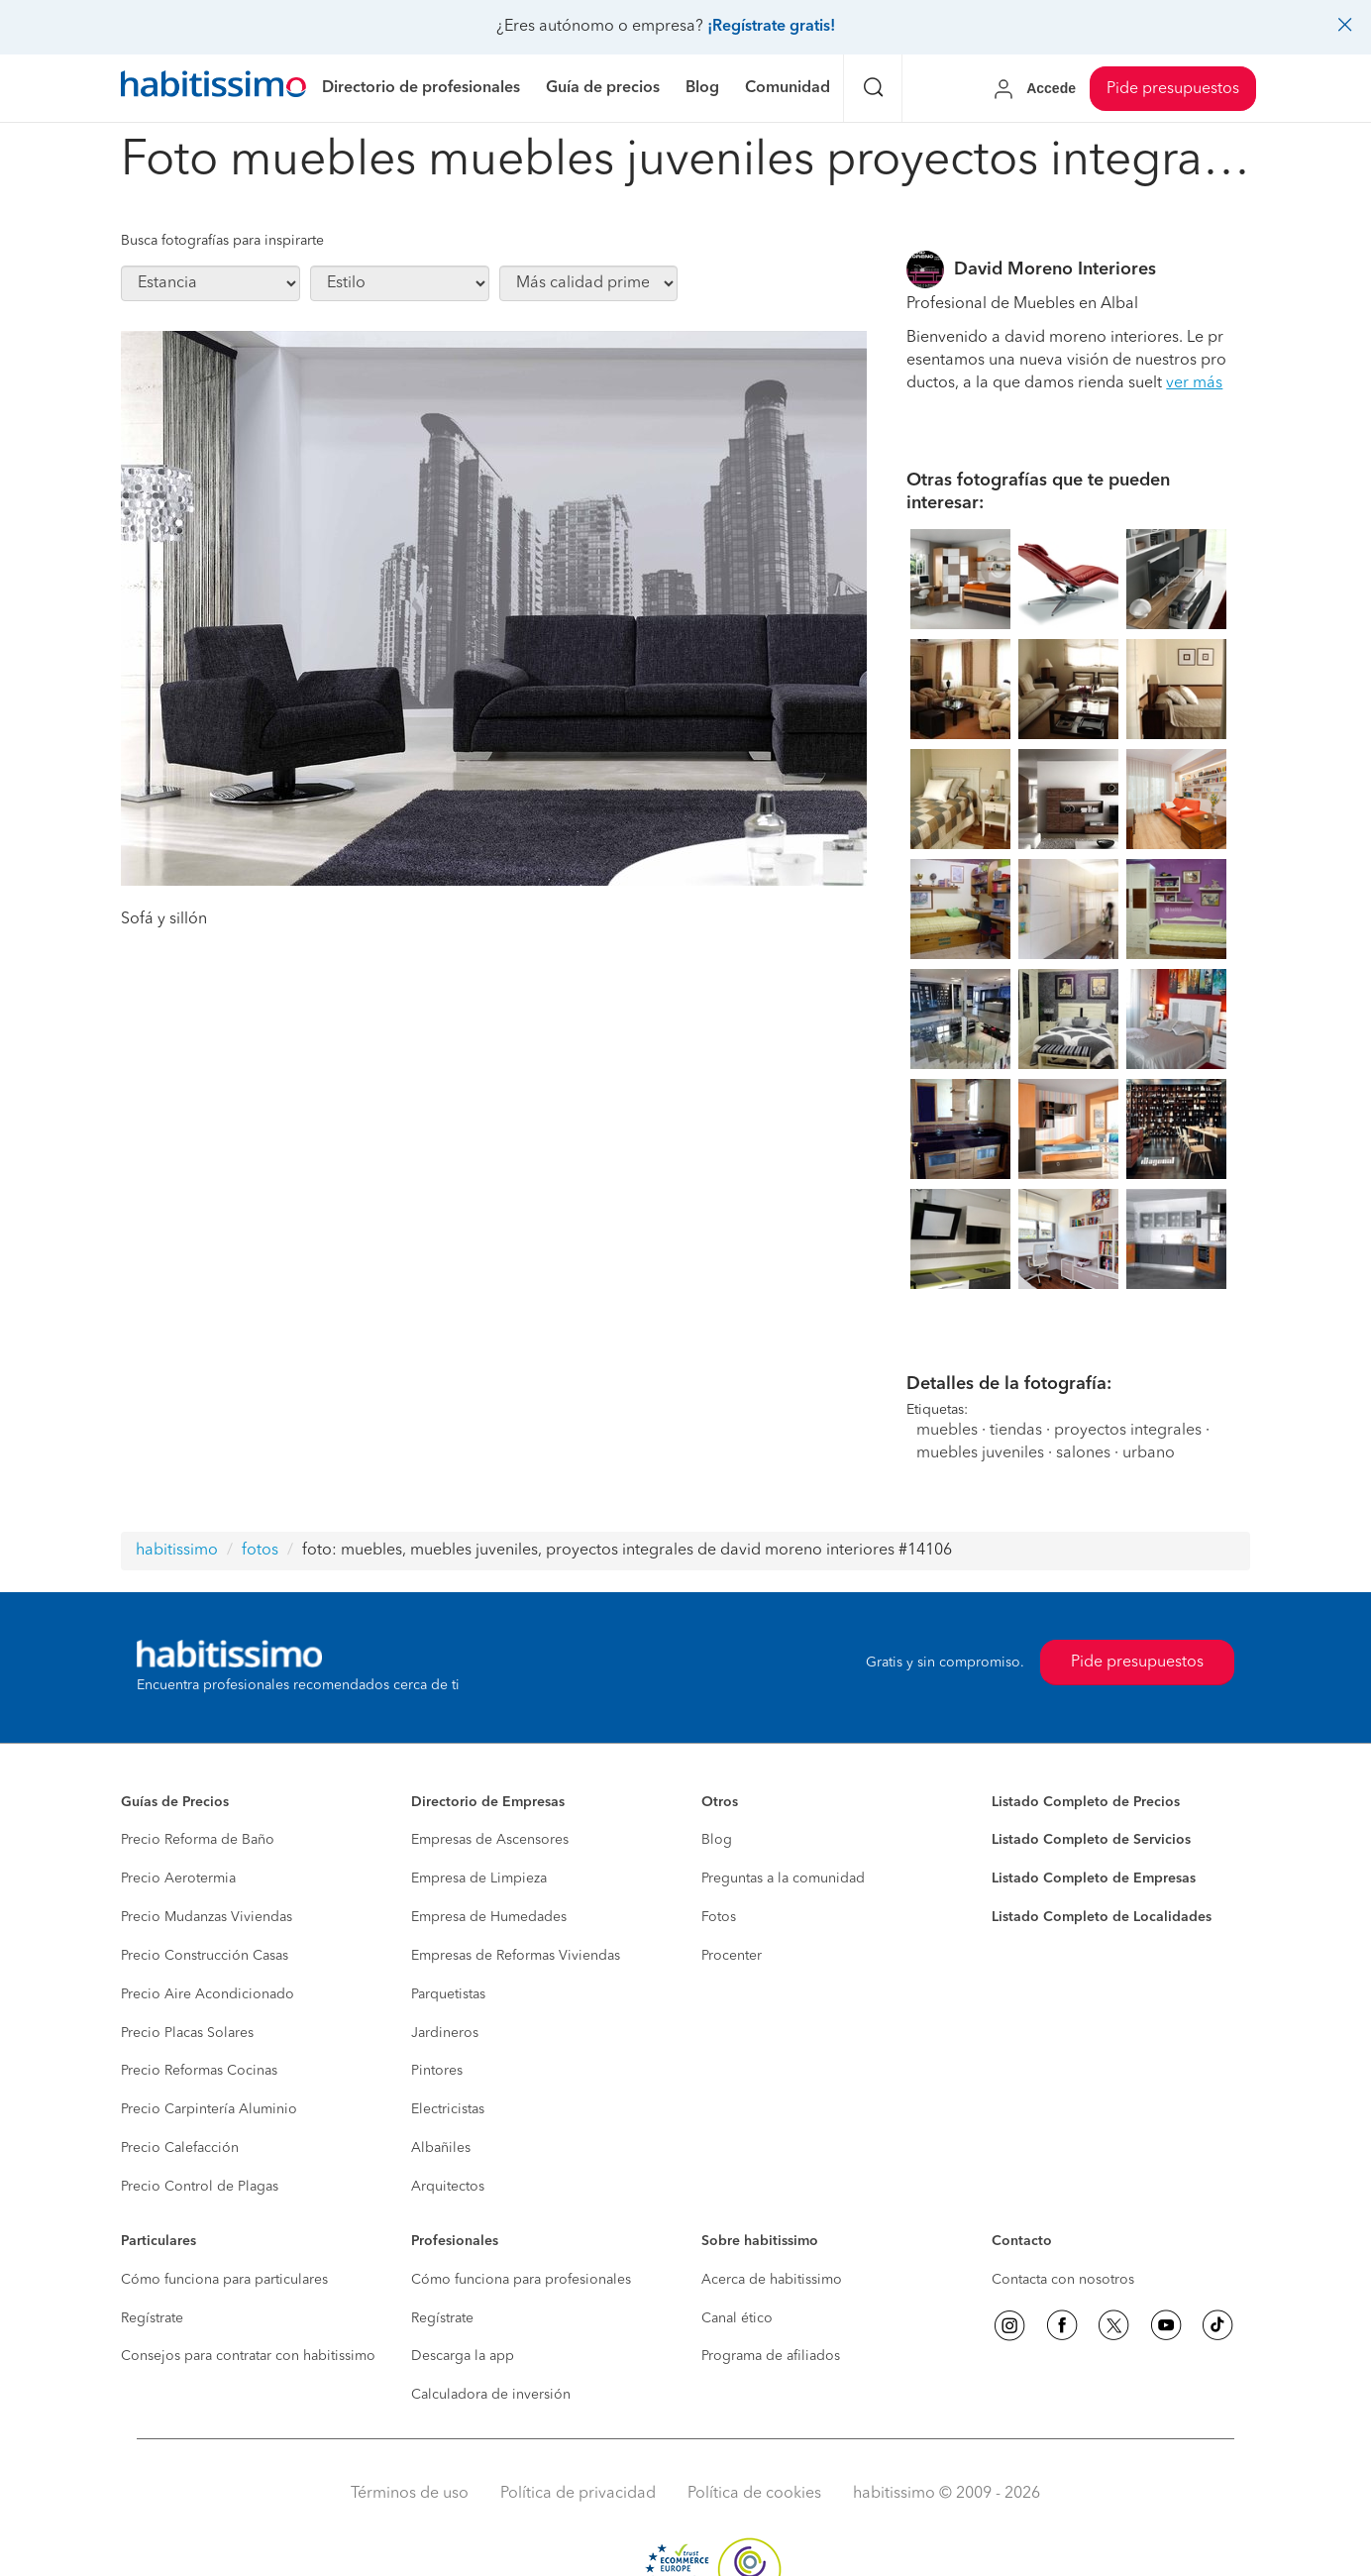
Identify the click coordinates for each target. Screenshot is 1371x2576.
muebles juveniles (980, 1453)
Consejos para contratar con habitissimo (248, 2356)
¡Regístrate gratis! (771, 27)
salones (1083, 1453)
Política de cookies (754, 2494)
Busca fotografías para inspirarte (222, 241)
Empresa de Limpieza (479, 1878)
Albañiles (441, 2148)
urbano (1148, 1453)
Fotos (718, 1917)
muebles (947, 1431)
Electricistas (447, 2109)
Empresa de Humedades (489, 1917)
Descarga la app (462, 2356)
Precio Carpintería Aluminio (209, 2109)
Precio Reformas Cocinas (199, 2071)
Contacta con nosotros (1063, 2280)
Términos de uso (410, 2494)
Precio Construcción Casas (204, 1956)
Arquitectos (447, 2187)
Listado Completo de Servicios (1091, 1840)
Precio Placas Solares (187, 2033)
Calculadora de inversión (491, 2395)
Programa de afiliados (770, 2356)
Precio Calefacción (180, 2148)
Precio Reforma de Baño (197, 1840)
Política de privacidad (578, 2494)
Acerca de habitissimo (771, 2280)
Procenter (731, 1956)
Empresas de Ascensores (490, 1840)
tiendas (1016, 1431)
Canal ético (737, 2318)
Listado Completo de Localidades (1102, 1917)
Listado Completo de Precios (1086, 1802)
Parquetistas (448, 1994)
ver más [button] (1194, 383)
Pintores (437, 2071)
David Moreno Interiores (1055, 269)
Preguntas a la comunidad (783, 1878)
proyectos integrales (1128, 1431)
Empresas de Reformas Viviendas (515, 1956)
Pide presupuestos (1173, 89)
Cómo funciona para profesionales (521, 2280)
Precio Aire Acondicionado (207, 1994)
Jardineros (444, 2033)
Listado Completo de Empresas (1094, 1878)
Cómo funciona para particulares (224, 2280)
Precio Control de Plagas (199, 2187)
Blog (716, 1840)
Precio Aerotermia (178, 1878)
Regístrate (152, 2318)
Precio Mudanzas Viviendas (206, 1917)
